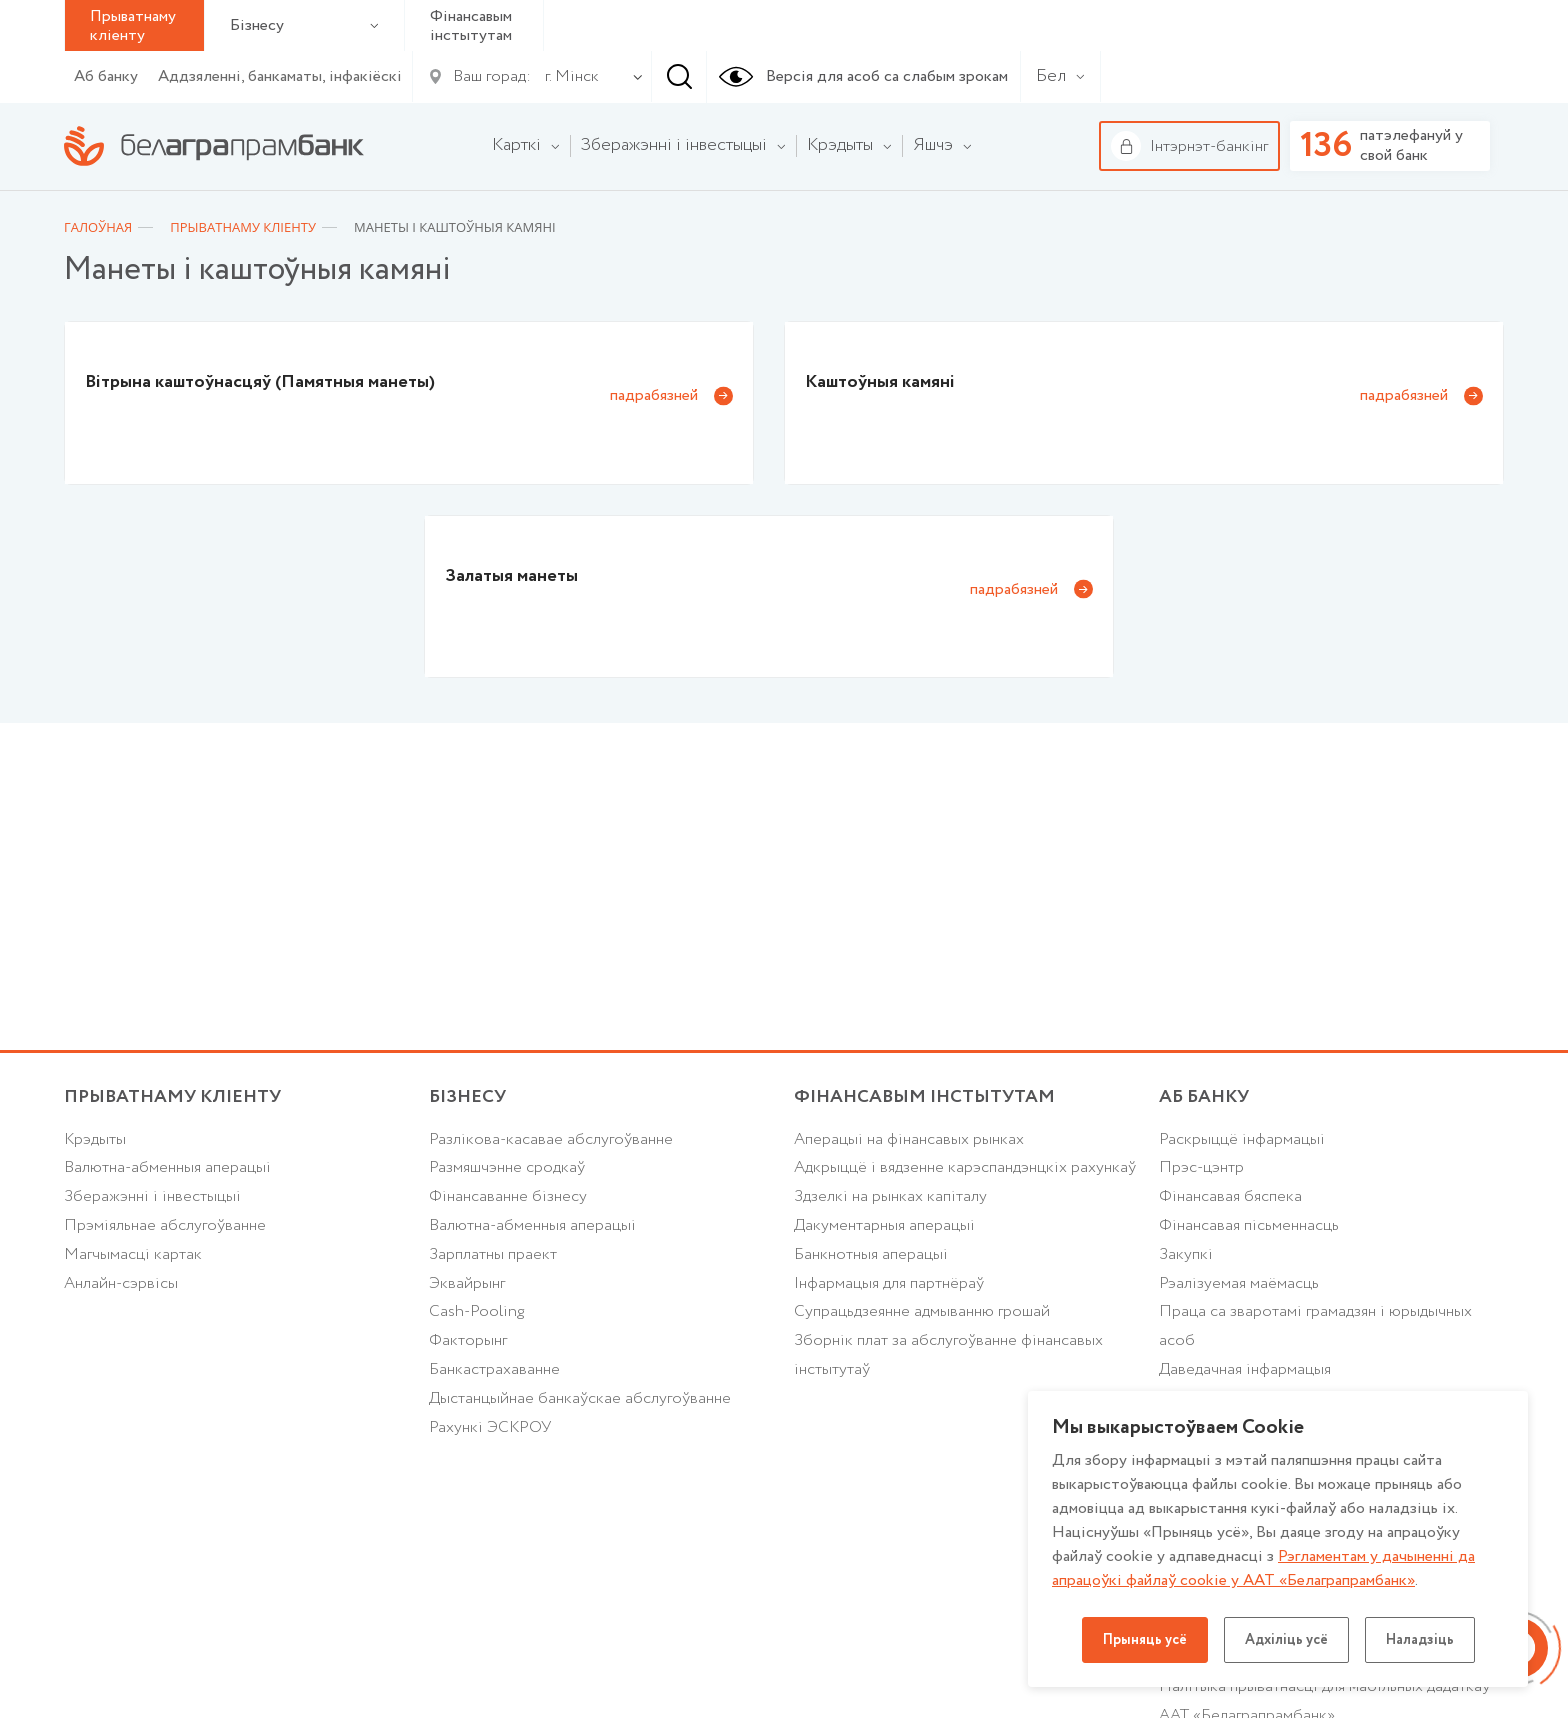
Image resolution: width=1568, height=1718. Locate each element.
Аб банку (106, 76)
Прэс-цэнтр (1201, 1167)
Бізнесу (304, 25)
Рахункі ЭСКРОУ (490, 1427)
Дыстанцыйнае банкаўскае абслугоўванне (580, 1398)
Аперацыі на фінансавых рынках (909, 1139)
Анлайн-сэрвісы (121, 1283)
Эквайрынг (467, 1283)
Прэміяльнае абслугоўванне (165, 1225)
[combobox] (568, 77)
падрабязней (654, 395)
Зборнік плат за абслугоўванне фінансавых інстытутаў (948, 1355)
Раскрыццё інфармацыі (1242, 1139)
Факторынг (468, 1340)
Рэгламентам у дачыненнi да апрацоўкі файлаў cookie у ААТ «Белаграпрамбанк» (1263, 1568)
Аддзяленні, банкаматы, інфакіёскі (280, 76)
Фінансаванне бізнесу (508, 1196)
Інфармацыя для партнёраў (889, 1283)
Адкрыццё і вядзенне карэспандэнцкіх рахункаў (965, 1167)
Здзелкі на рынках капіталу (890, 1196)
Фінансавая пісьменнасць (1249, 1225)
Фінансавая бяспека (1230, 1196)
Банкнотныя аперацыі (871, 1254)
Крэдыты (95, 1139)
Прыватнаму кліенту (172, 1097)
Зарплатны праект (493, 1254)
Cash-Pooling (476, 1311)
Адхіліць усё (1286, 1640)
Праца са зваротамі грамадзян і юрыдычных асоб (1315, 1326)
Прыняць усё (1145, 1640)
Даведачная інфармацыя (1245, 1369)
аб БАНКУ (1204, 1097)
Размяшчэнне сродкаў (507, 1167)
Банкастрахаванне (494, 1369)
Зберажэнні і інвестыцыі (152, 1196)
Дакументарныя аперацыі (884, 1225)
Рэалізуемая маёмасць (1239, 1283)
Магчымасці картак (133, 1254)
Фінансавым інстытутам (471, 26)
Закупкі (1186, 1254)
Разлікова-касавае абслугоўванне (551, 1139)
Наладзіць (1420, 1640)
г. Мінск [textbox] (572, 76)
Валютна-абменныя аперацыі (167, 1167)
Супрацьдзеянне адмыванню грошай (922, 1311)
